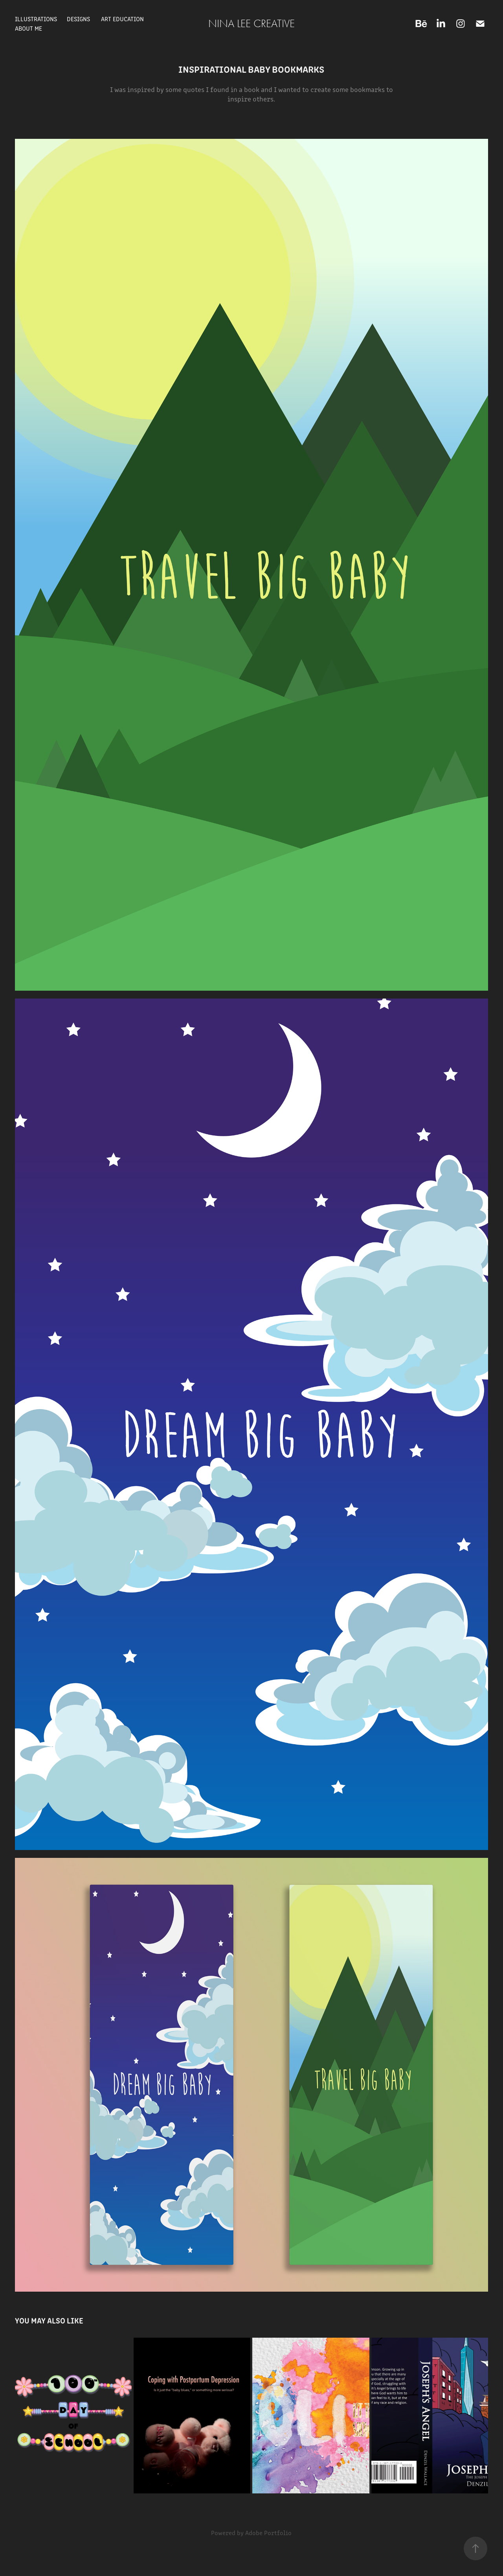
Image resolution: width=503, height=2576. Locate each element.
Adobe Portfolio (268, 2532)
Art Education (121, 19)
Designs (78, 19)
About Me (28, 28)
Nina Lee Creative (251, 23)
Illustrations (36, 19)
